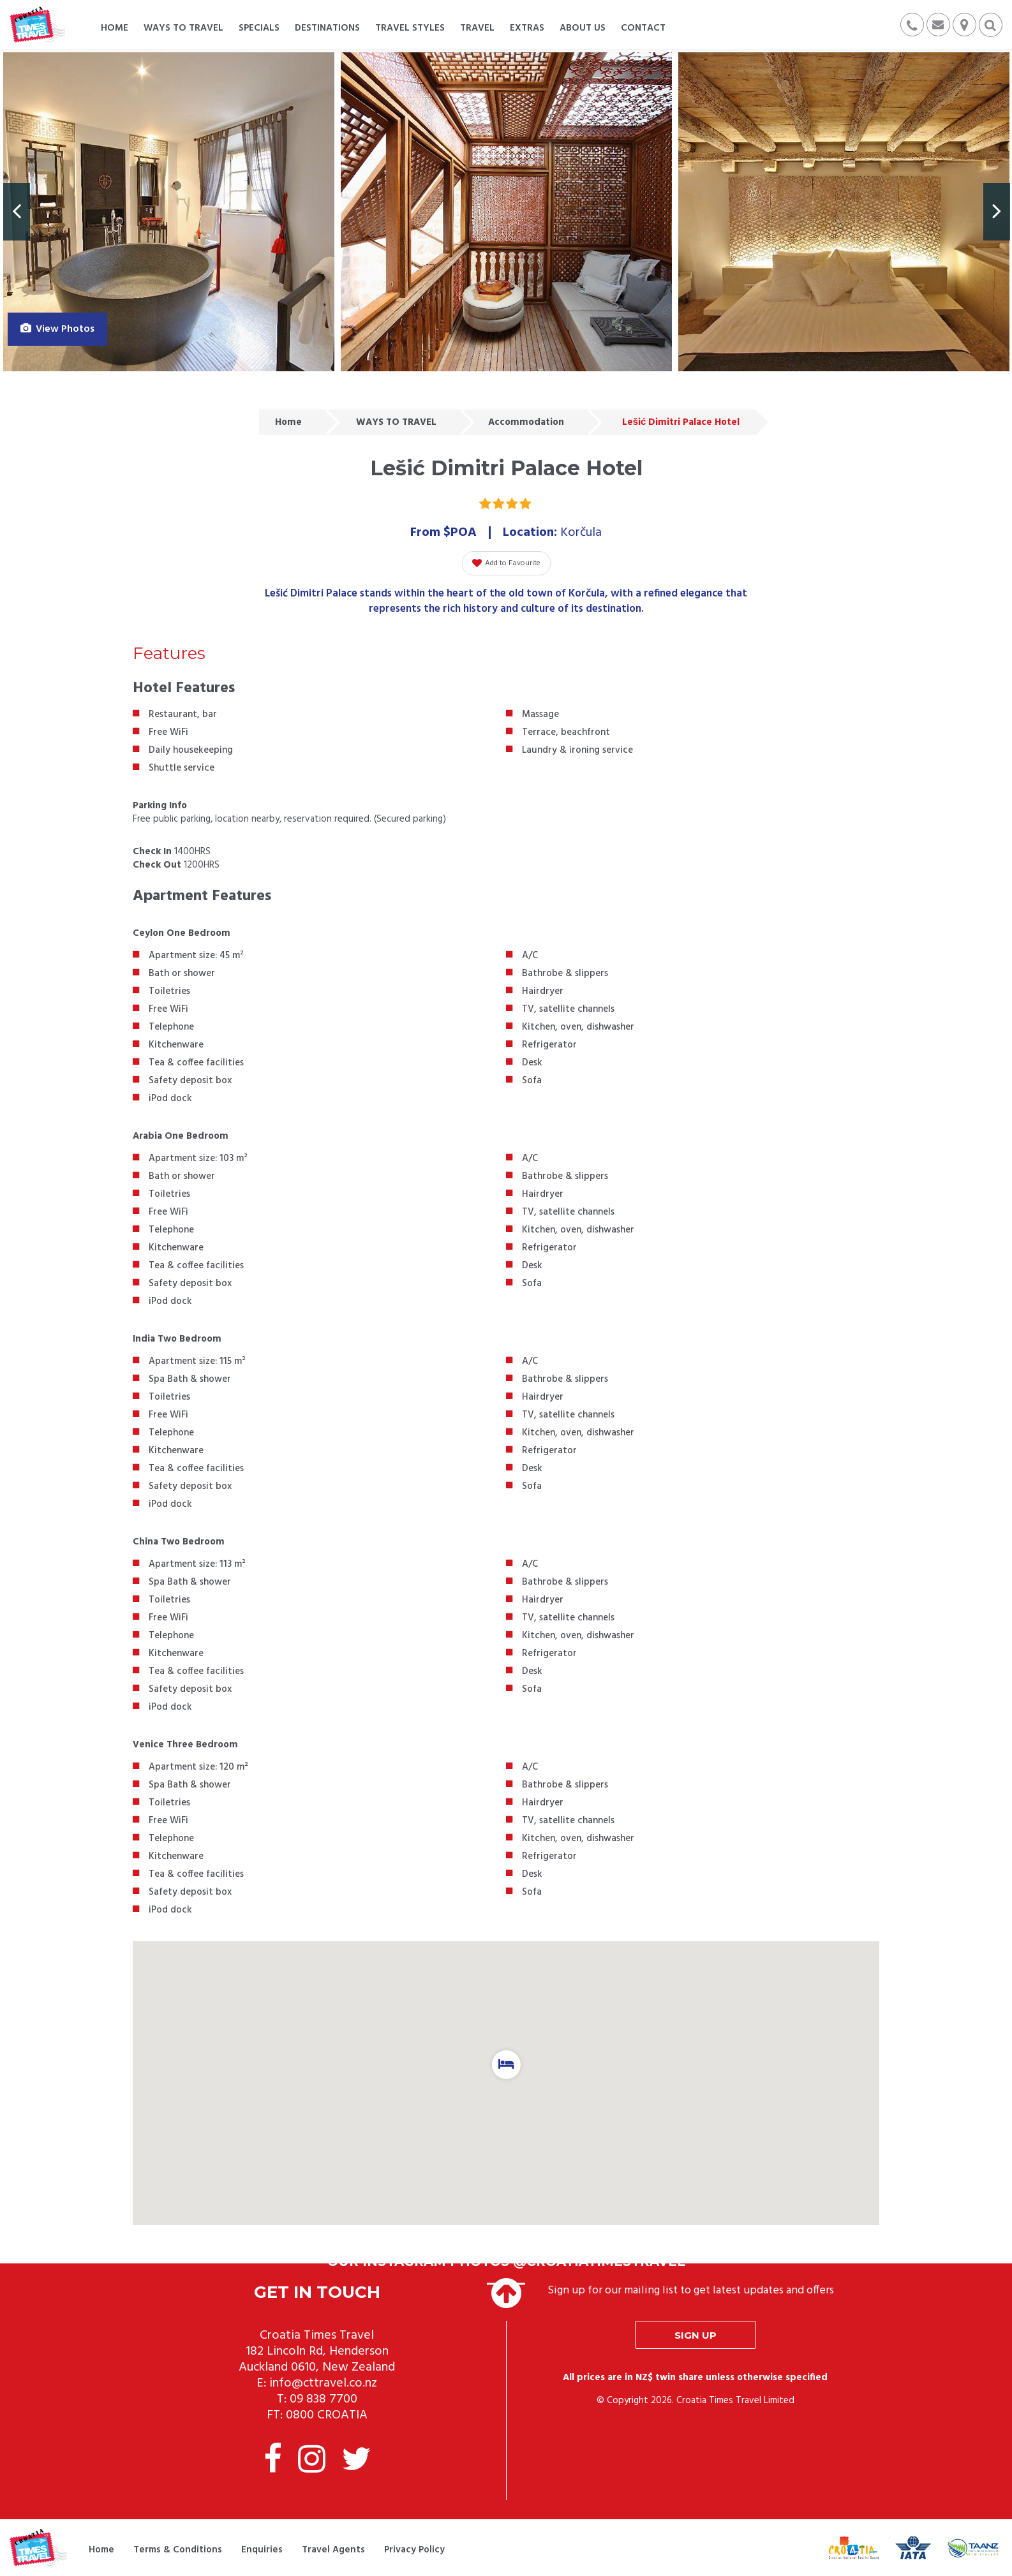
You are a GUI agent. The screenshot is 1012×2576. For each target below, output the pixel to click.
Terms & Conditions (177, 2549)
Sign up (695, 2335)
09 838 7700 (323, 2399)
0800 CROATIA (327, 2415)
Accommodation (526, 422)
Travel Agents (333, 2549)
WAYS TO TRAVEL (396, 422)
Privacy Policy (414, 2549)
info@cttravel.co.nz (323, 2383)
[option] (169, 211)
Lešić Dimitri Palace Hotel (681, 422)
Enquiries (262, 2549)
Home (288, 422)
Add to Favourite (506, 563)
